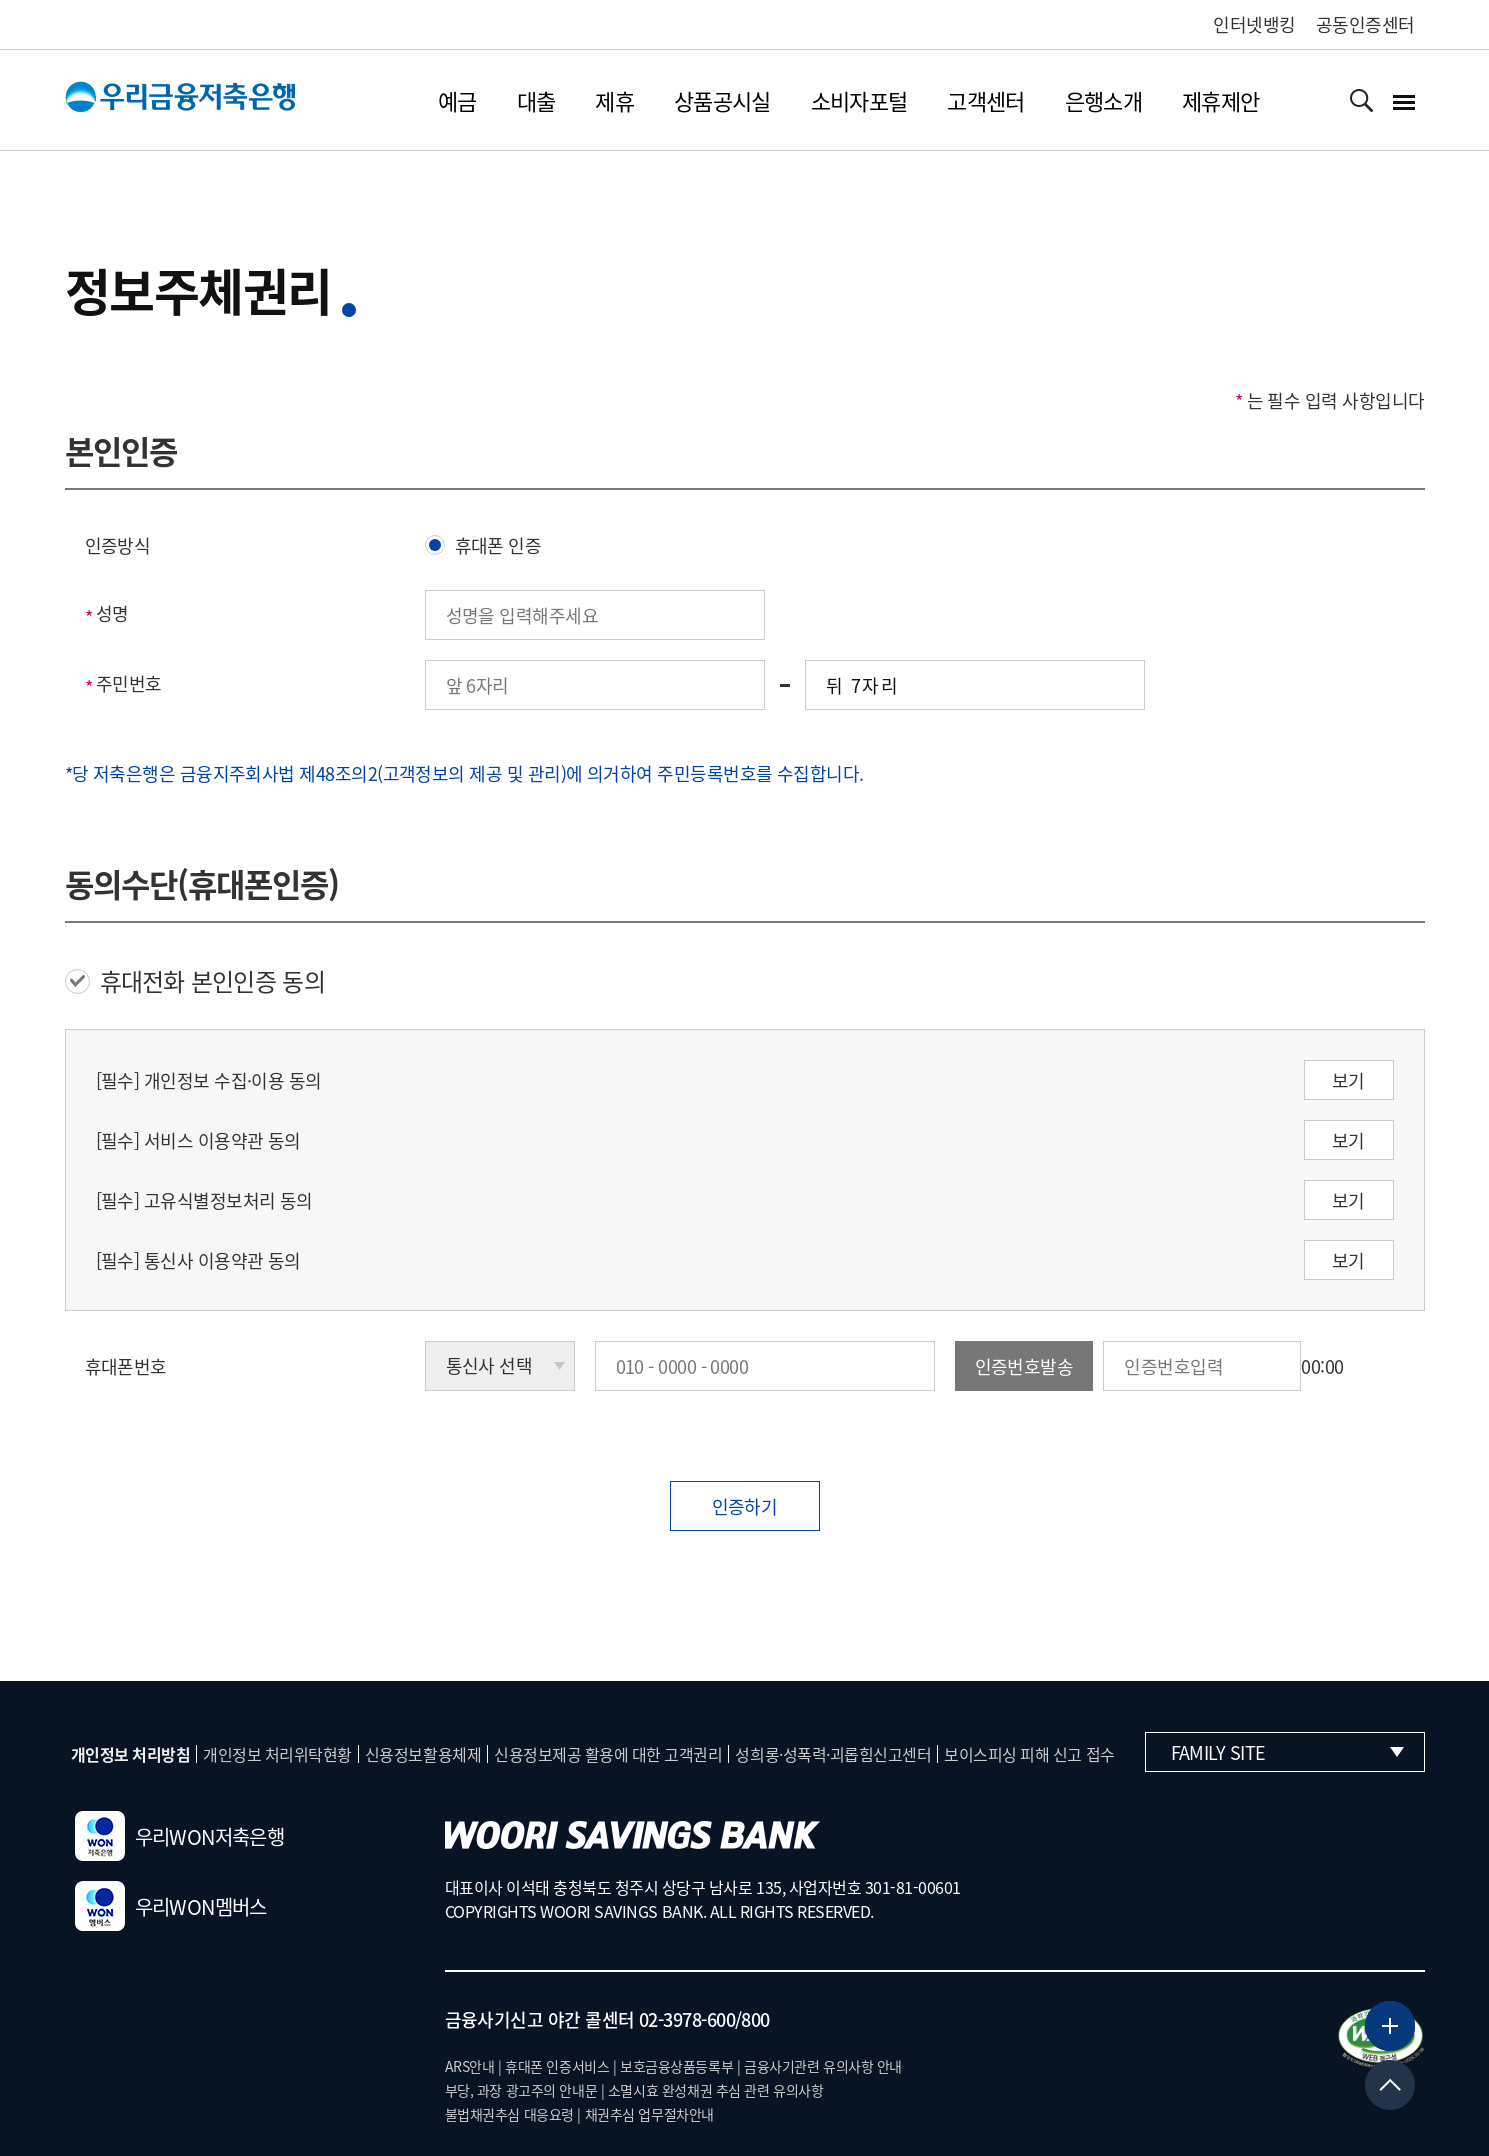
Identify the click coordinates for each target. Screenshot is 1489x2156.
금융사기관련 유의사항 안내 (823, 2066)
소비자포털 (859, 100)
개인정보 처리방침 (131, 1754)
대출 (536, 100)
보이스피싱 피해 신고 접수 (1029, 1754)
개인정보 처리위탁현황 (277, 1754)
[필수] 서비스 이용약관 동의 (198, 1140)
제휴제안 (1220, 100)
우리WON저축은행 (180, 1836)
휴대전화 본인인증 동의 (195, 981)
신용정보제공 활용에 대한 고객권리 (608, 1754)
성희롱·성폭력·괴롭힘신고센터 (833, 1754)
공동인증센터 (1365, 24)
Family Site (1287, 1752)
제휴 (614, 100)
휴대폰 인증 (483, 545)
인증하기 (745, 1506)
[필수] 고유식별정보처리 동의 (204, 1200)
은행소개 (1103, 100)
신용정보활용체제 (423, 1754)
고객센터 (985, 100)
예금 (457, 100)
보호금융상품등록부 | (680, 2066)
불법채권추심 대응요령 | (513, 2114)
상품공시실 (722, 100)
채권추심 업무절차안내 (649, 2114)
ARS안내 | (473, 2066)
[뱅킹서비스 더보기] (1390, 2026)
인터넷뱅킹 (1254, 24)
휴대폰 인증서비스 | (560, 2066)
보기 (1348, 1080)
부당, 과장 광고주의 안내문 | (525, 2090)
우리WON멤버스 (171, 1906)
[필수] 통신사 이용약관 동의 (198, 1260)
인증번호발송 (1024, 1366)
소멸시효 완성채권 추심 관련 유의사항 (716, 2090)
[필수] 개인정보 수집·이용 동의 (209, 1080)
